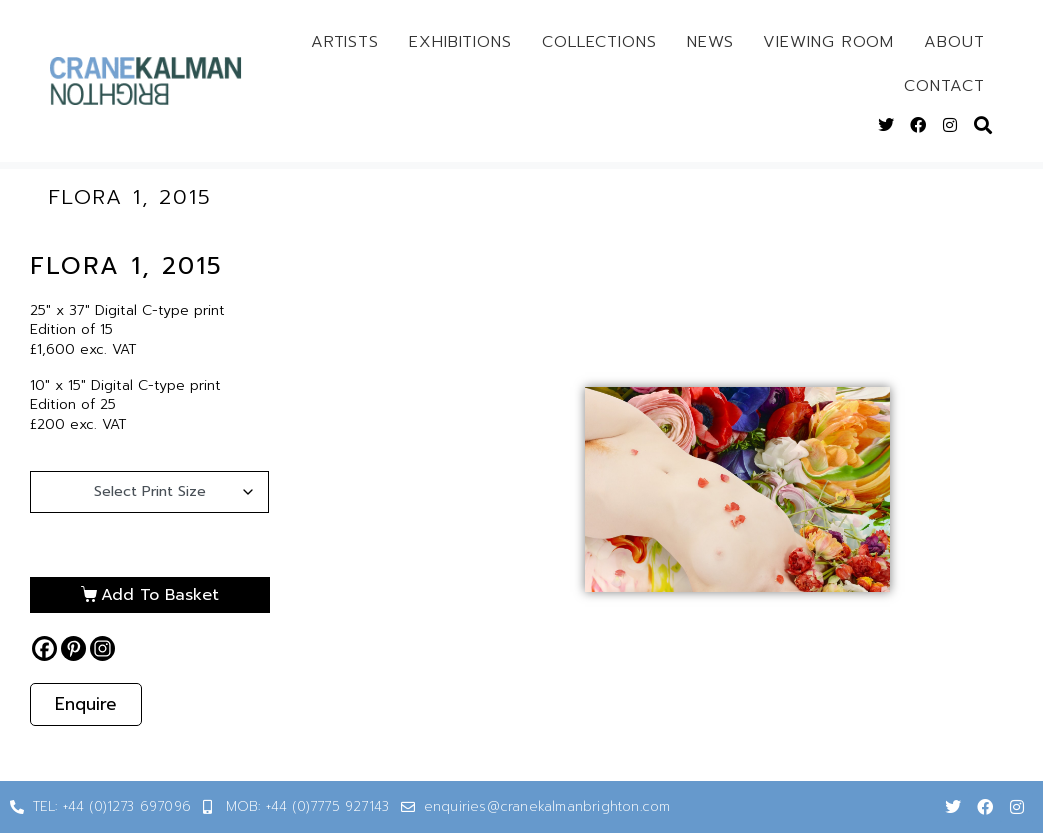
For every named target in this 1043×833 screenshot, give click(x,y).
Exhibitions (460, 42)
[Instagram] (102, 648)
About (954, 42)
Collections (599, 42)
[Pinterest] (73, 648)
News (710, 42)
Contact (944, 86)
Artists (345, 42)
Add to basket (160, 595)
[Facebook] (44, 648)
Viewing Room (828, 42)
